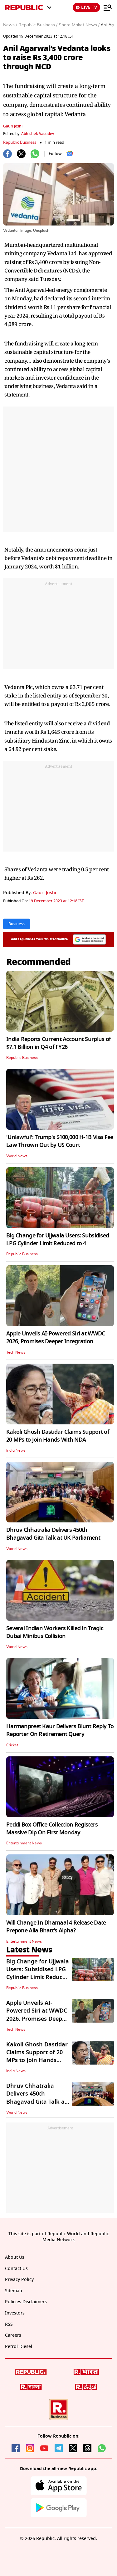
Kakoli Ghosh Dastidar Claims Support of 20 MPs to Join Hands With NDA (57, 1436)
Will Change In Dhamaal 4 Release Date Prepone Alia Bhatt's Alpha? (56, 1927)
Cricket (12, 1745)
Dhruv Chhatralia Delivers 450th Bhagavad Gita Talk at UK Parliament (53, 1534)
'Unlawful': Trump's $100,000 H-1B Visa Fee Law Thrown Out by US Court (59, 1141)
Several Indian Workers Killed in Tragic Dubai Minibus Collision (54, 1632)
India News (16, 1450)
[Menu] (107, 7)
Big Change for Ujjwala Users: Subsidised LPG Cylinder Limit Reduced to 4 (57, 1239)
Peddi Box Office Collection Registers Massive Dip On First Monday (52, 1829)
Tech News (15, 1352)
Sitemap (13, 2291)
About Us (14, 2257)
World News (16, 1156)
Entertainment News (24, 1843)
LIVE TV (86, 7)
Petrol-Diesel (18, 2346)
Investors (15, 2313)
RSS (9, 2324)
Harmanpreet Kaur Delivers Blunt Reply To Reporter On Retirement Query (60, 1730)
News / (10, 25)
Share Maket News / (79, 25)
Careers (13, 2335)
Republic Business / (37, 25)
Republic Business (19, 142)
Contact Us (16, 2268)
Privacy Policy (19, 2279)
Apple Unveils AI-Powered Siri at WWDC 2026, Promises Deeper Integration (55, 1337)
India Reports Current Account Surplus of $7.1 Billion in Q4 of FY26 (58, 1043)
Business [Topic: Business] (16, 924)
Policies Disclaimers (26, 2302)
